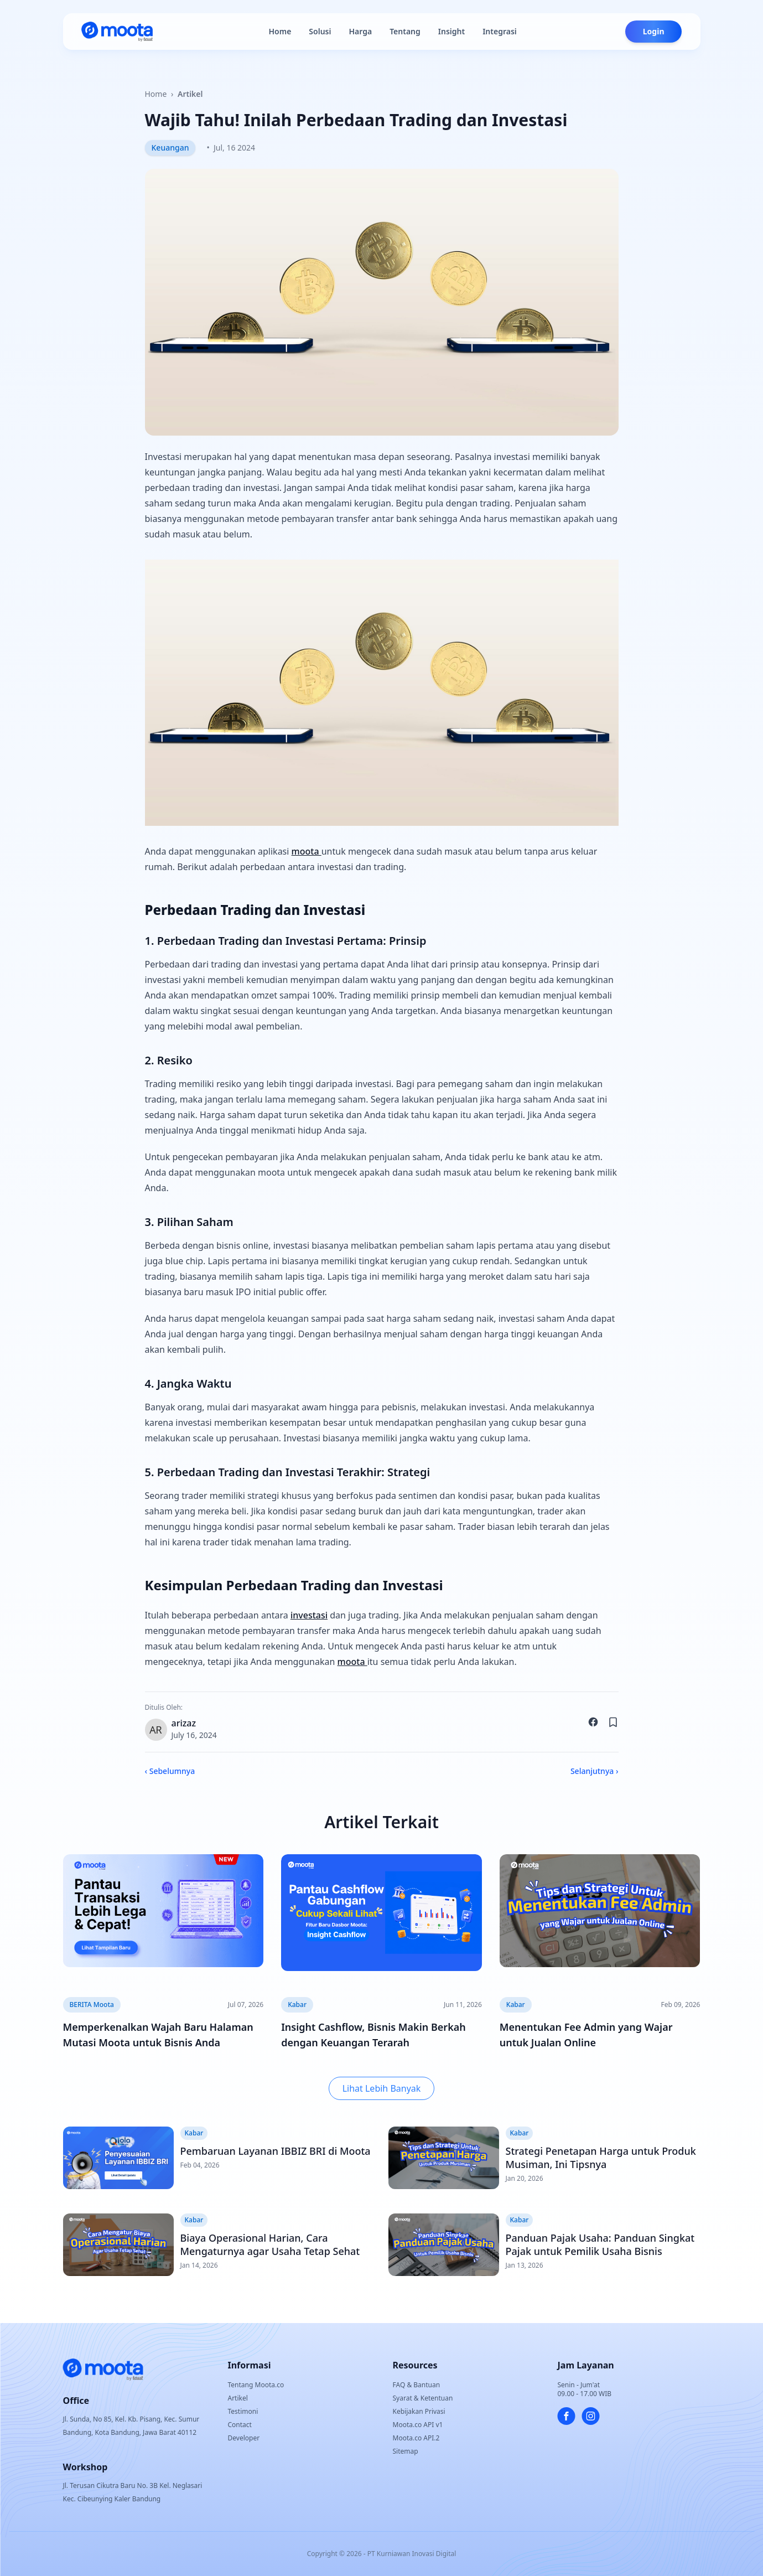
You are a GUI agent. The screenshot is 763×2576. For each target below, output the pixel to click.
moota (306, 851)
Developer (244, 2438)
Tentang (405, 31)
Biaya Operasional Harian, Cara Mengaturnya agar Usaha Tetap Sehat (270, 2244)
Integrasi (499, 31)
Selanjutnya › (594, 1771)
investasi (309, 1615)
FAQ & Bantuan (416, 2384)
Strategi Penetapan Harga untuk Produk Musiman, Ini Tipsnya (601, 2157)
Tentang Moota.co (256, 2384)
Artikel (190, 94)
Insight (451, 31)
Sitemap (405, 2451)
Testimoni (243, 2411)
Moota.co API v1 (418, 2424)
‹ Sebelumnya (170, 1771)
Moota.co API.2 (416, 2438)
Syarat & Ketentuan (423, 2398)
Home (279, 31)
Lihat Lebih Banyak (381, 2088)
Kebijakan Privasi (419, 2411)
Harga (360, 31)
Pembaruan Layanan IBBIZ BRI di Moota (275, 2151)
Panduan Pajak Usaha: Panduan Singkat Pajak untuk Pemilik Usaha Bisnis (600, 2244)
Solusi (320, 31)
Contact (240, 2424)
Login (654, 31)
